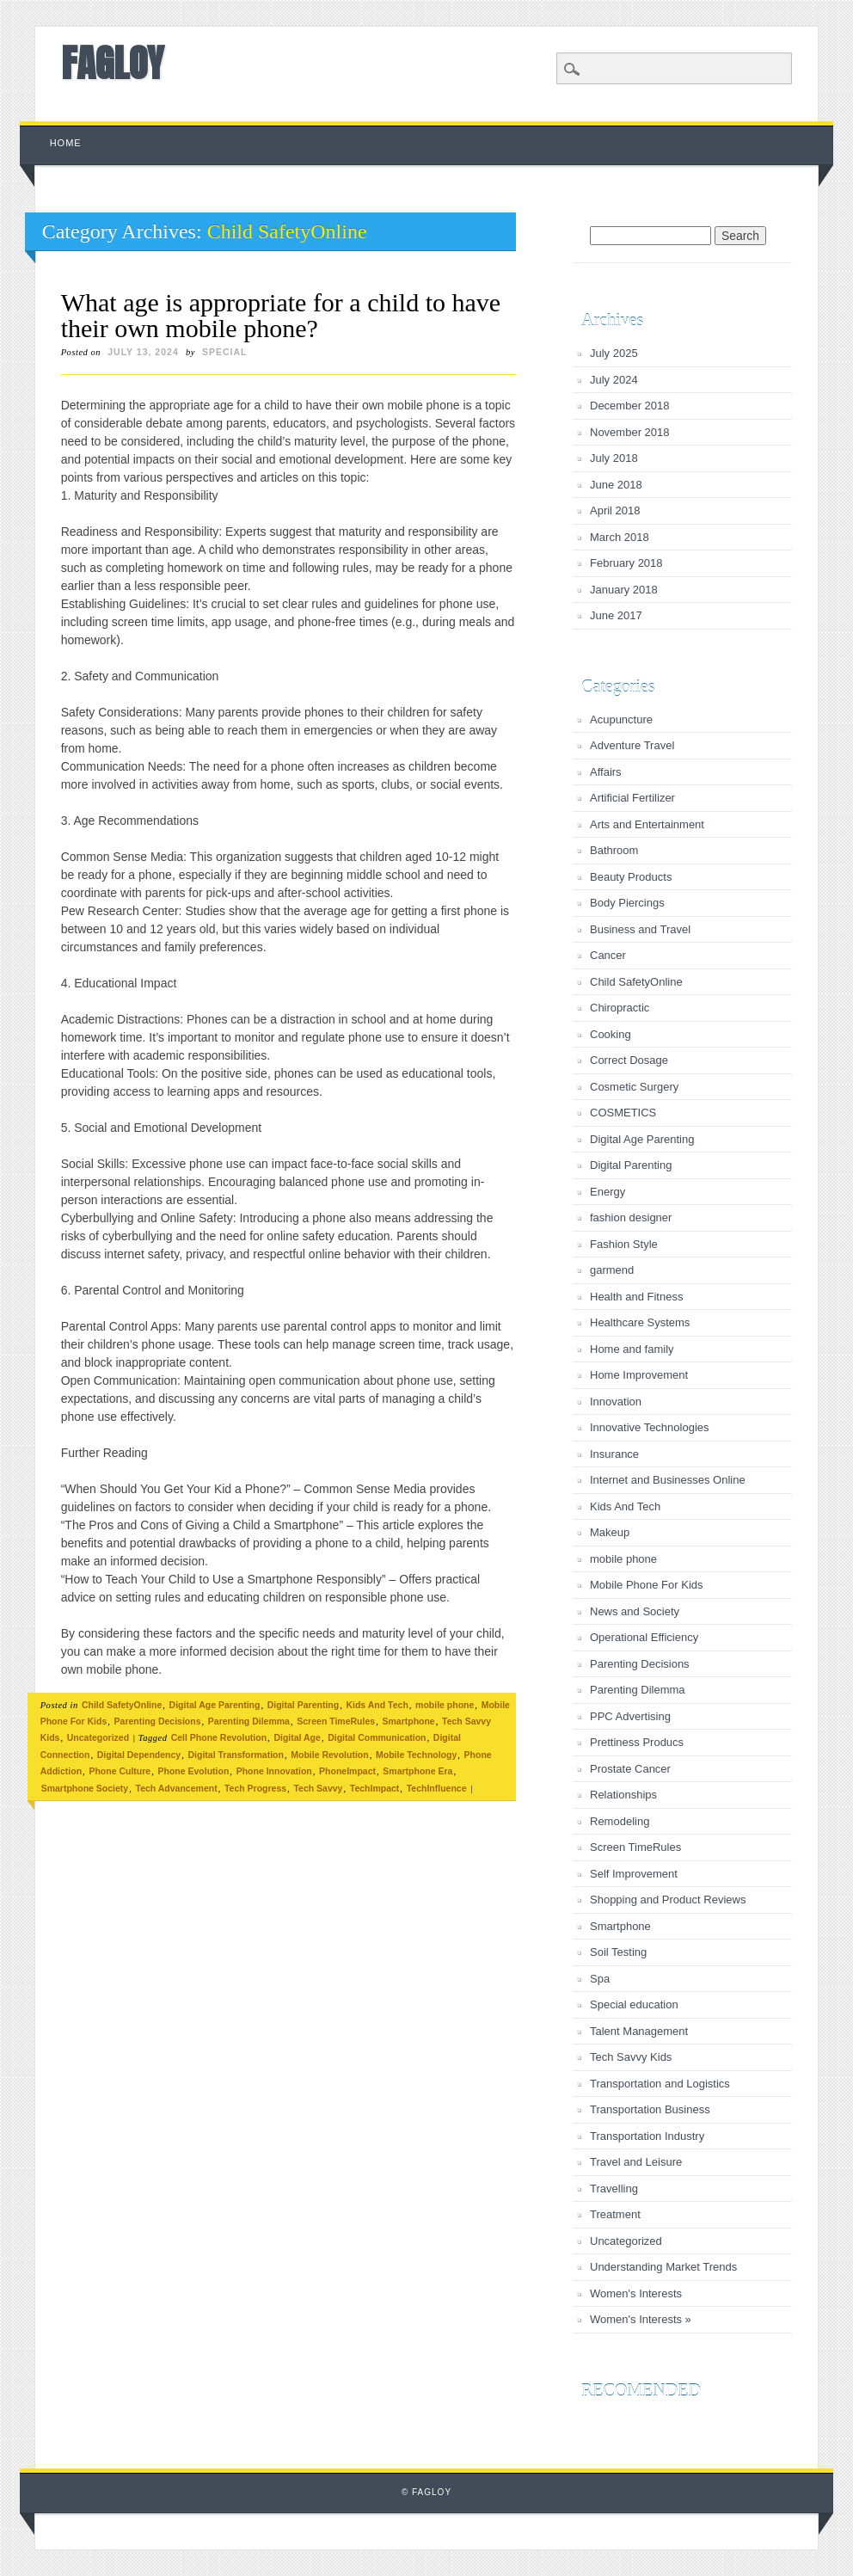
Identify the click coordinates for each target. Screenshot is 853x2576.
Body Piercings (627, 902)
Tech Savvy (317, 1788)
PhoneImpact (347, 1771)
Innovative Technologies (649, 1427)
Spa (600, 1978)
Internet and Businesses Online (668, 1479)
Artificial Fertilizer (632, 797)
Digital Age (296, 1737)
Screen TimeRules (336, 1721)
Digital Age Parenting (215, 1705)
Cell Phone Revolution (219, 1737)
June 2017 (616, 615)
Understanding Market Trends (663, 2266)
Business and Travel (640, 929)
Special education (634, 2004)
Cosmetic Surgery (634, 1086)
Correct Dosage (629, 1060)
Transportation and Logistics (660, 2083)
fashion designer (631, 1217)
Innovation (615, 1401)
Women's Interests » (640, 2319)
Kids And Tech (377, 1705)
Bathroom (614, 850)
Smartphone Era (417, 1771)
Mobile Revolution (329, 1754)
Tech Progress (255, 1788)
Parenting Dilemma (249, 1721)
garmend (612, 1269)
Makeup (609, 1532)
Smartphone (408, 1721)
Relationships (623, 1794)
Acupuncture (621, 719)
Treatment (615, 2214)
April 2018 (615, 510)
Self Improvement (634, 1873)
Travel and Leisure (636, 2161)
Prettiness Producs (637, 1742)
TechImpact (375, 1788)
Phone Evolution (193, 1771)
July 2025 (614, 353)
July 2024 (614, 379)
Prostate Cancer (630, 1768)
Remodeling (619, 1821)
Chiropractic (619, 1007)
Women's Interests (636, 2293)
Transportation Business (650, 2109)
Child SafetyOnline (122, 1705)
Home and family (632, 1349)
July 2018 (614, 458)
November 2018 (630, 432)
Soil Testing (618, 1952)
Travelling (614, 2188)
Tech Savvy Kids (631, 2056)
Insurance (614, 1454)
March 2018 (619, 537)
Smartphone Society (85, 1788)
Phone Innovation (274, 1771)
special (225, 352)
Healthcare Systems (640, 1322)
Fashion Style (624, 1244)
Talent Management (639, 2031)
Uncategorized (98, 1737)
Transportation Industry (647, 2136)
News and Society (634, 1611)
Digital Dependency (139, 1754)
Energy (607, 1191)
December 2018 (630, 405)
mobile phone (444, 1705)
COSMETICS (623, 1112)
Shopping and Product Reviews (668, 1899)
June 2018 (616, 484)
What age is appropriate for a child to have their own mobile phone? (280, 315)
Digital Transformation (236, 1754)
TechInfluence (437, 1788)
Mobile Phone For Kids (646, 1584)
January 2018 (624, 589)
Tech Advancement (177, 1788)
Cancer (608, 955)
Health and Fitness (636, 1296)
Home (66, 143)
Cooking (610, 1034)
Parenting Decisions (157, 1721)
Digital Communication (377, 1737)
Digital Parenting (303, 1705)
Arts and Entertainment (647, 824)
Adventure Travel (632, 745)
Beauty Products (631, 876)
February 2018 (626, 562)
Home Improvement (639, 1374)
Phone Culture (119, 1771)
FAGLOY (112, 63)
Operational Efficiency (644, 1637)
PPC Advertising (630, 1716)
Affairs (606, 771)
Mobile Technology (416, 1754)
